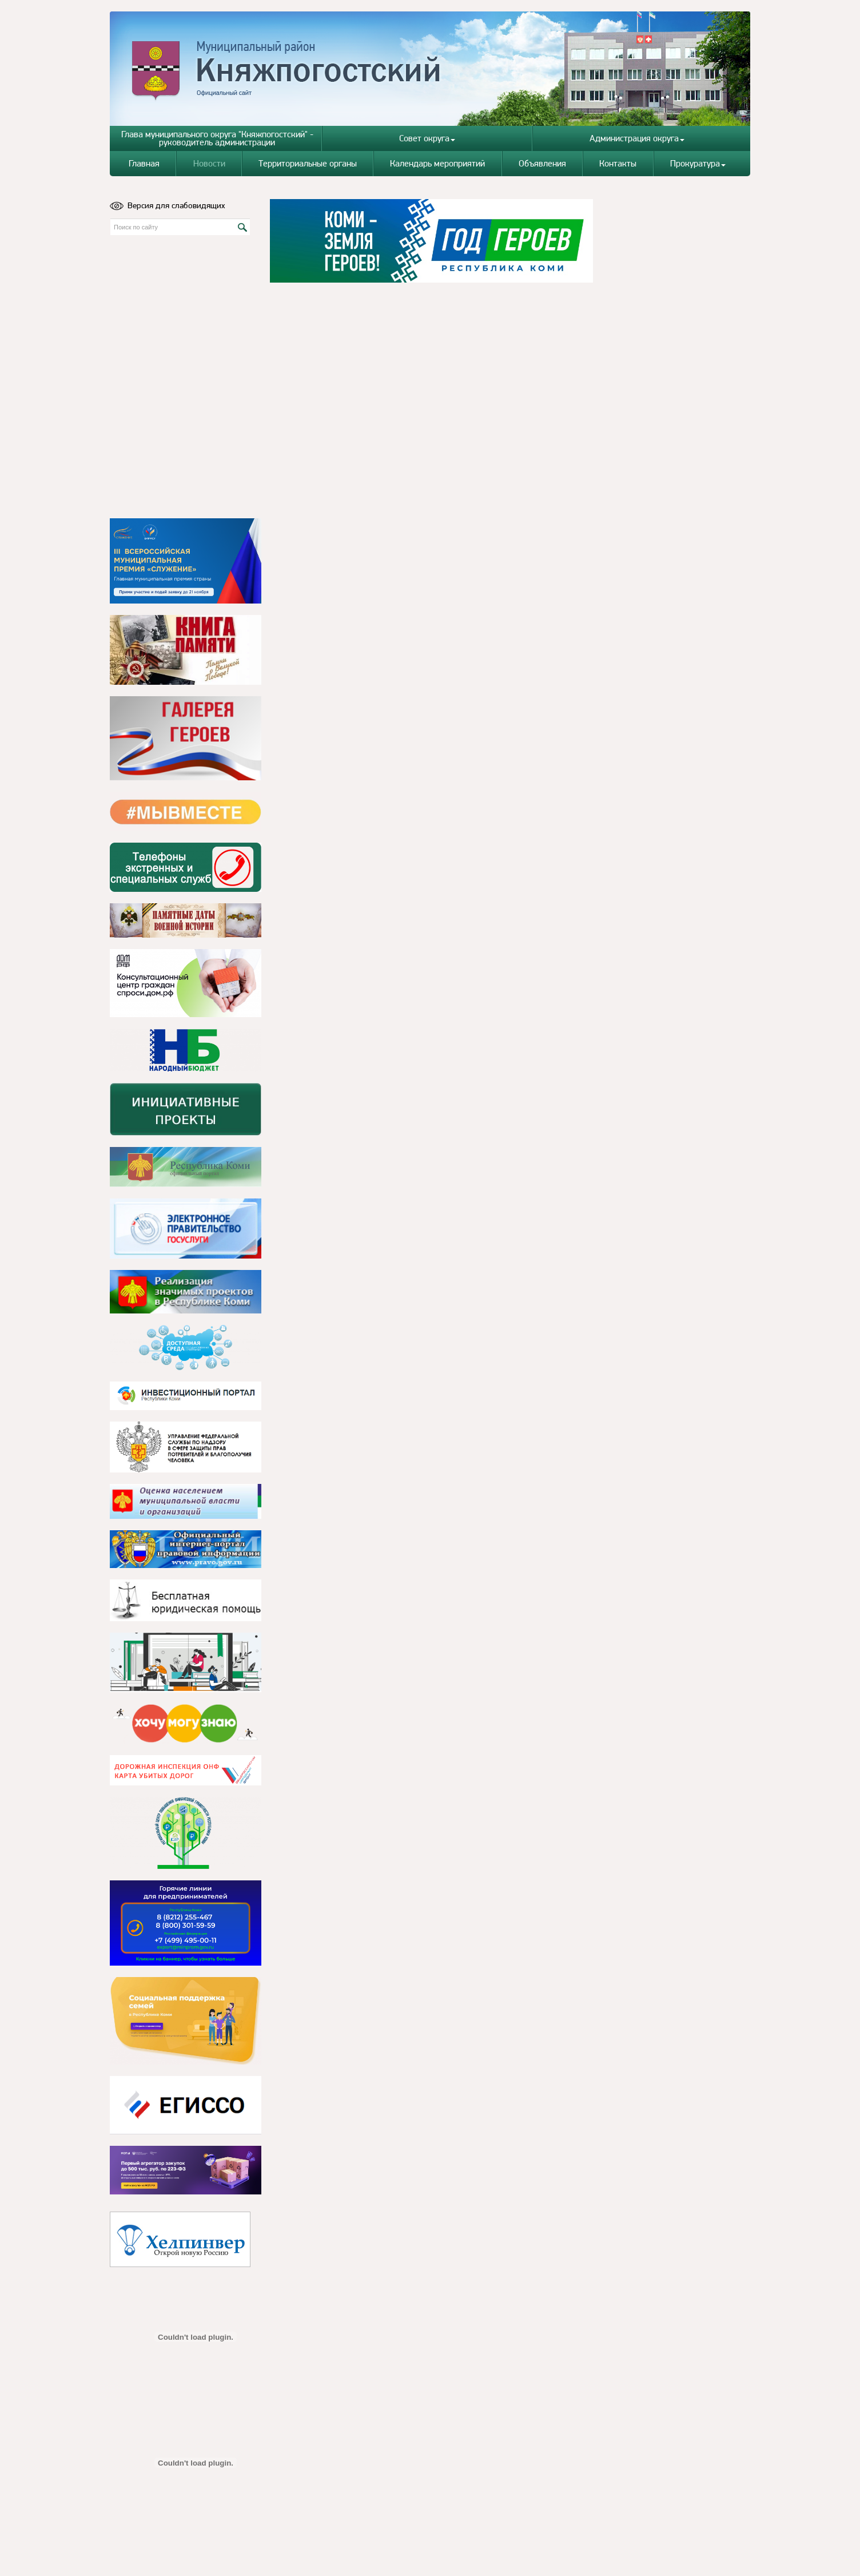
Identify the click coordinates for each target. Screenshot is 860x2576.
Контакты (617, 163)
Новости (209, 163)
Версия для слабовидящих (167, 205)
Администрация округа (637, 138)
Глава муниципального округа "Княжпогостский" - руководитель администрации (217, 138)
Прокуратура (698, 163)
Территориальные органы (307, 163)
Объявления (542, 163)
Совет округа (427, 138)
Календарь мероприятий (437, 163)
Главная (144, 163)
